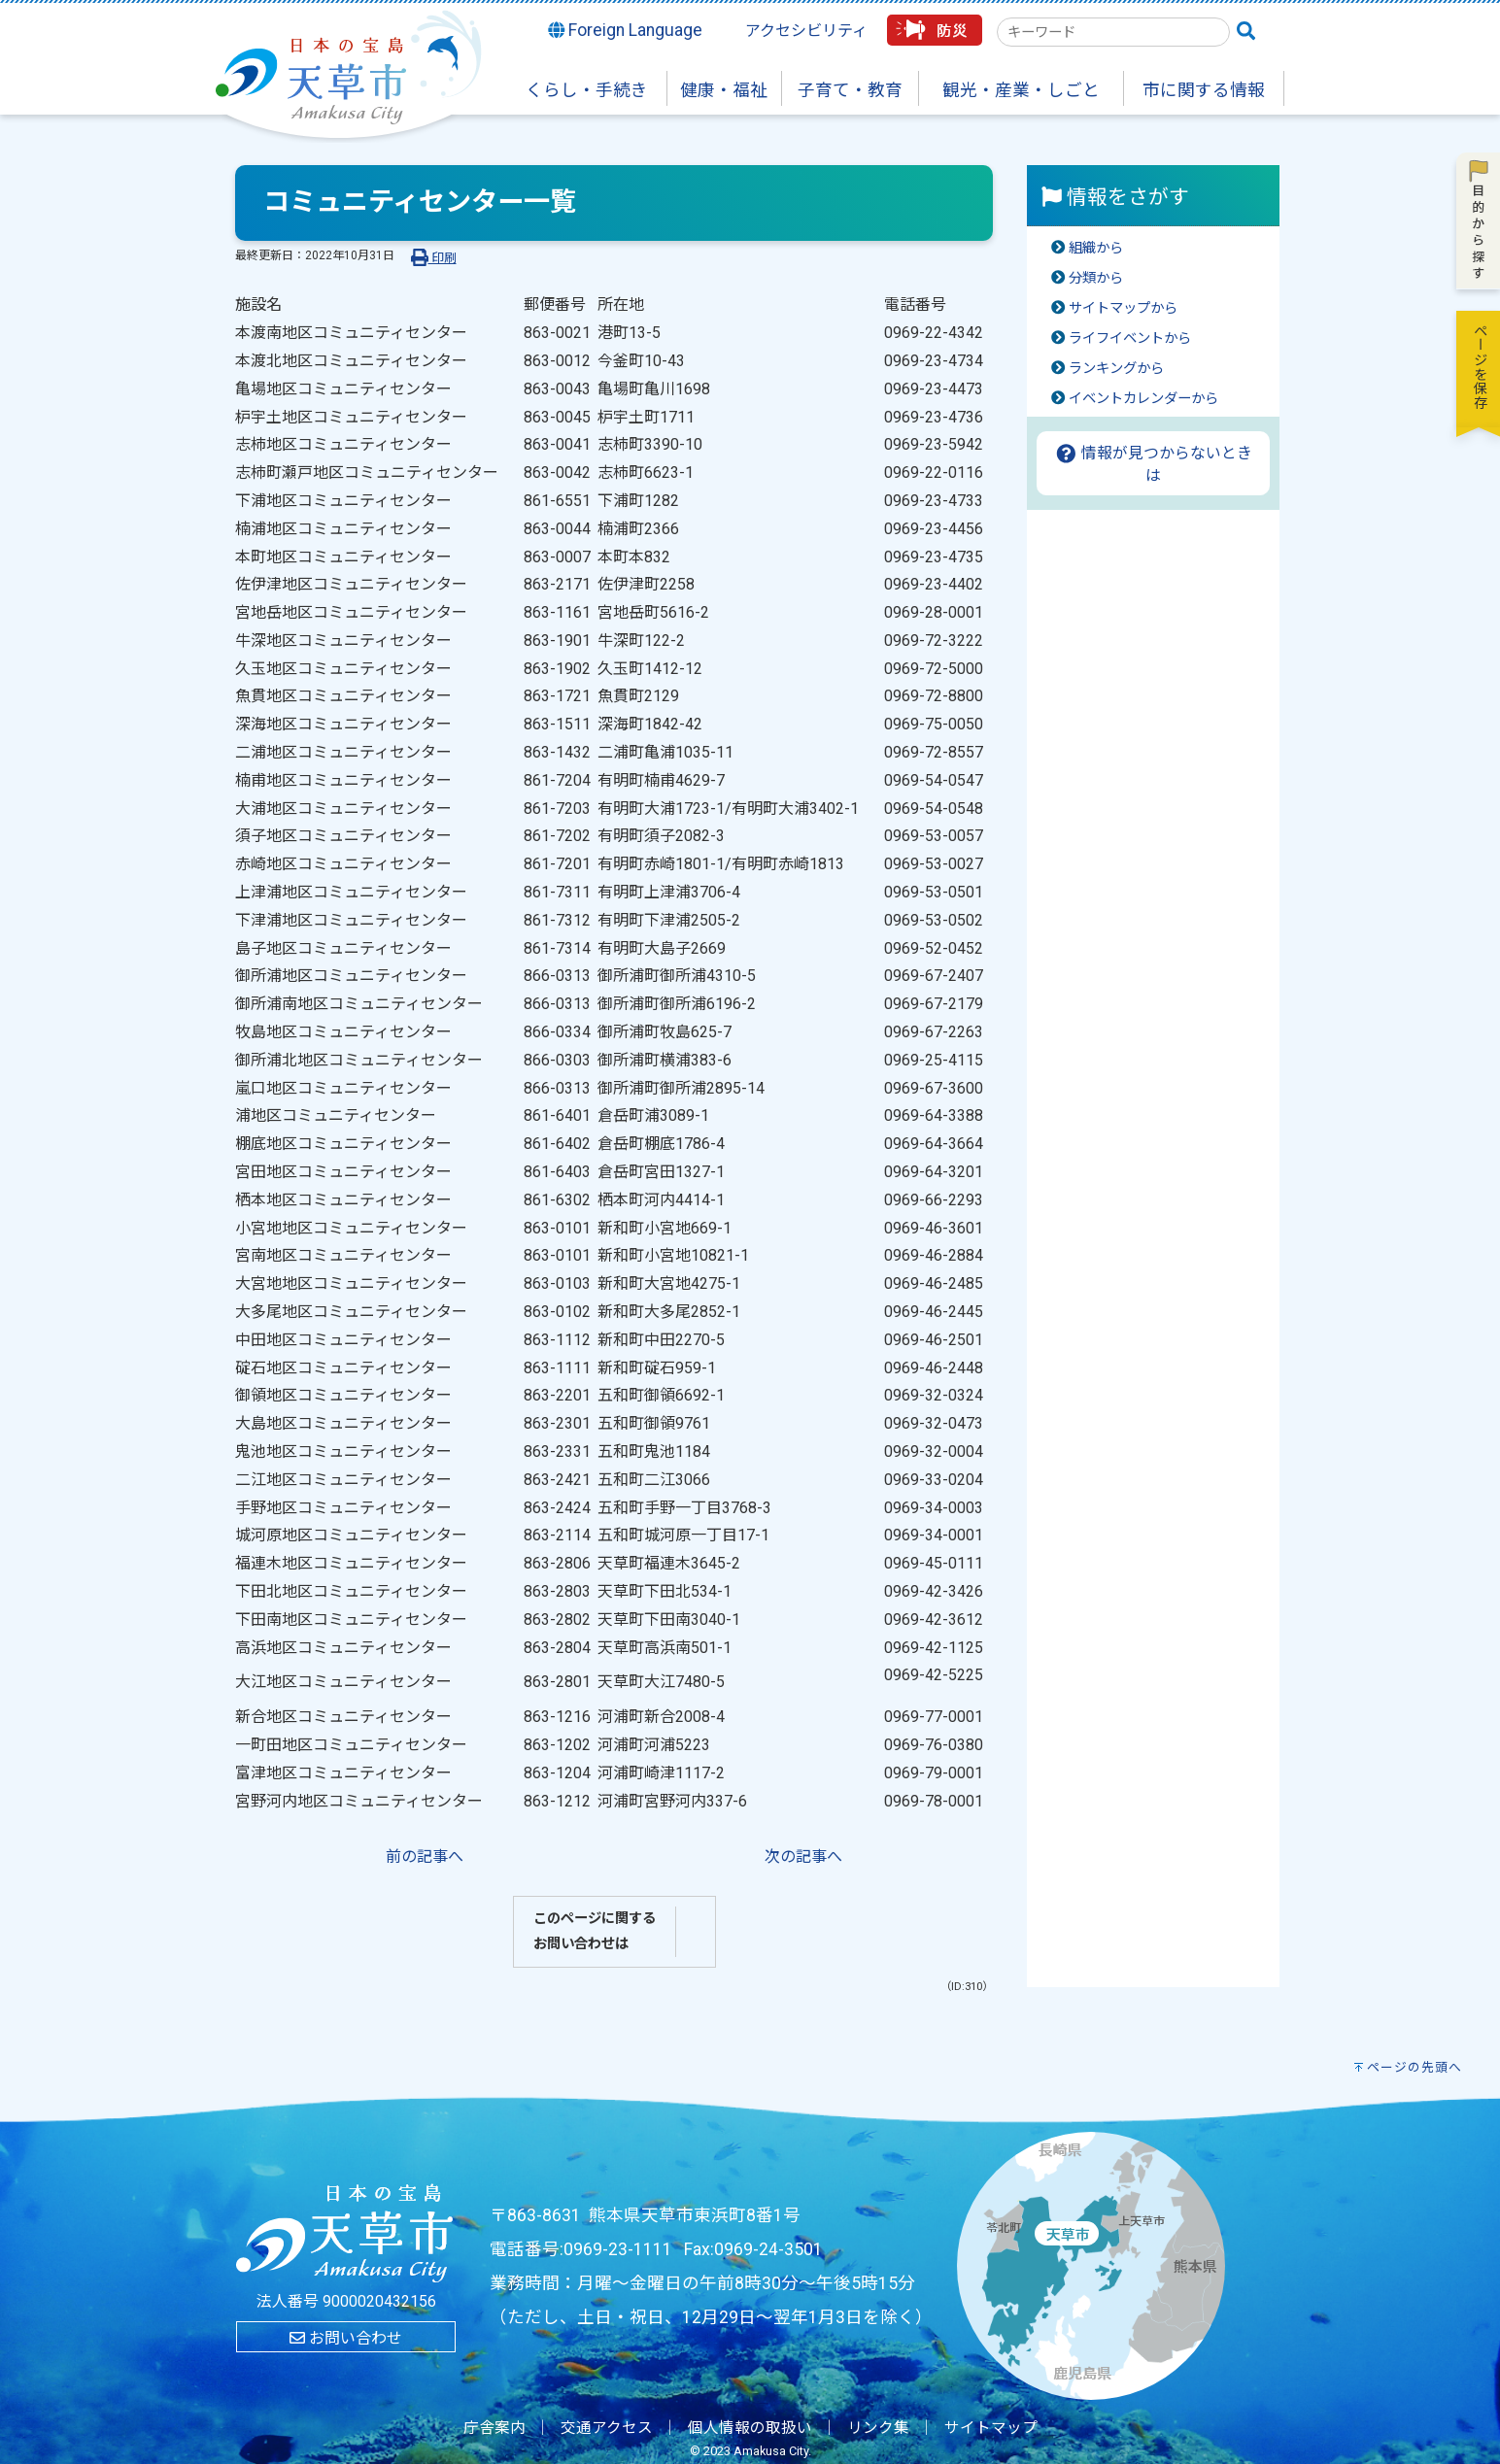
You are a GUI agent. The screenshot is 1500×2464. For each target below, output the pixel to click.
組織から (1096, 248)
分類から (1096, 278)
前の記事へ (424, 1856)
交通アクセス (607, 2428)
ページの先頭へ (1414, 2067)
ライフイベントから (1130, 338)
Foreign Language (625, 30)
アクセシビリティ (806, 30)
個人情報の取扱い (750, 2428)
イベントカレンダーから (1143, 398)
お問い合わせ (346, 2338)
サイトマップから (1123, 308)
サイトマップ (991, 2428)
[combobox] (1113, 32)
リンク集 (878, 2428)
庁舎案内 (494, 2428)
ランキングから (1116, 368)
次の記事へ (803, 1856)
